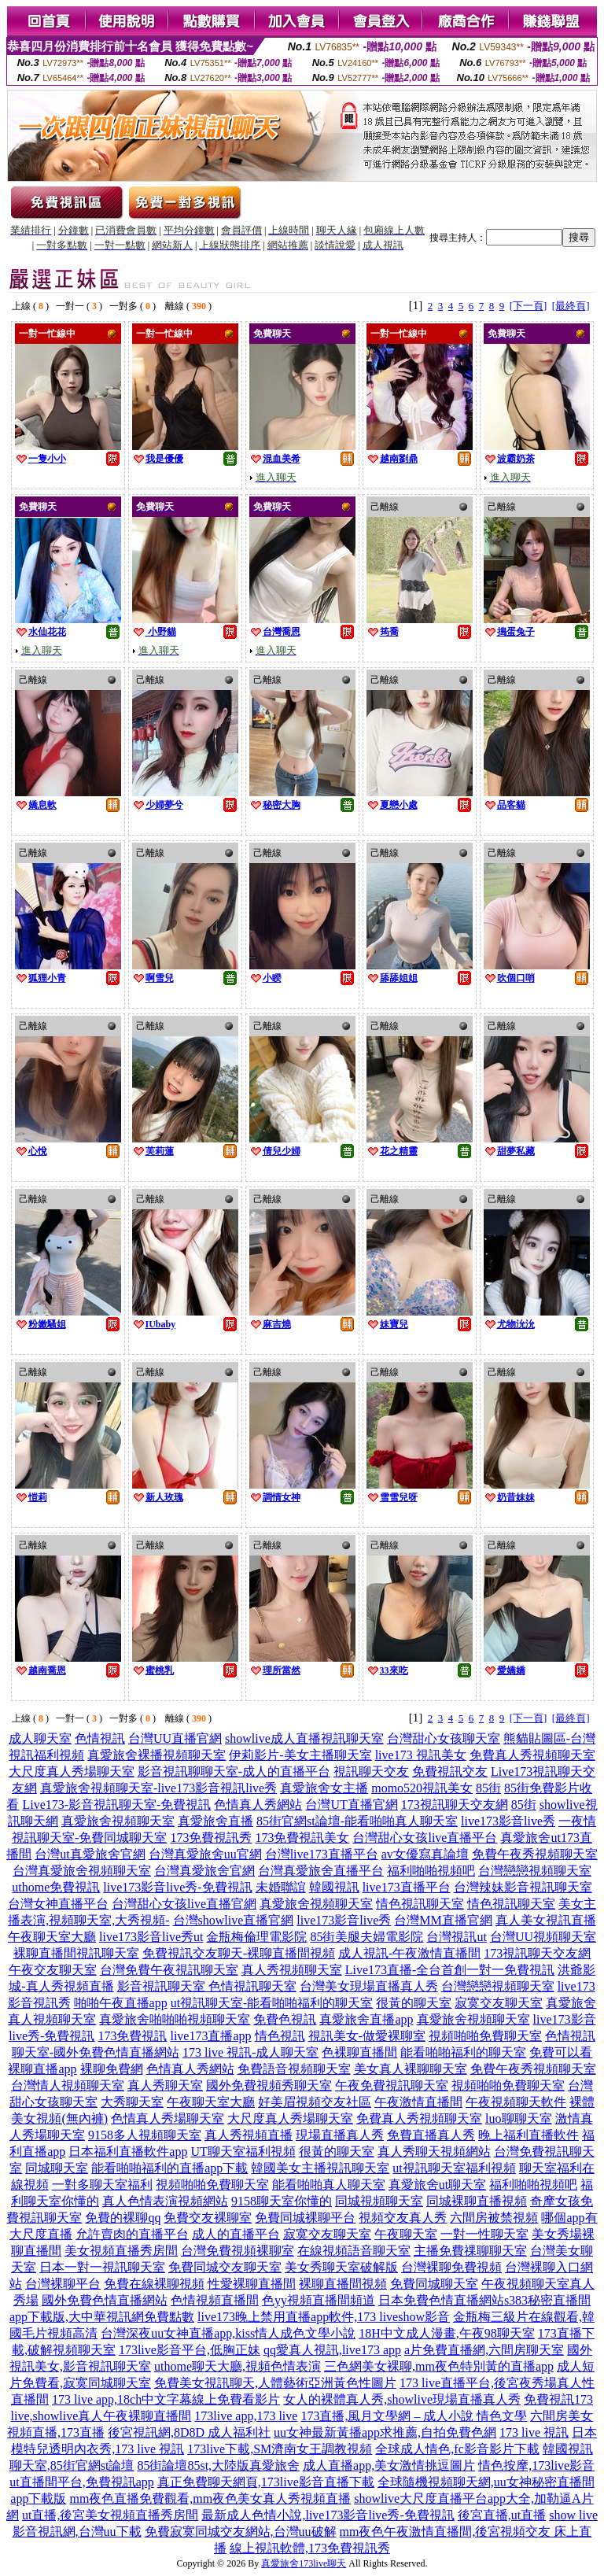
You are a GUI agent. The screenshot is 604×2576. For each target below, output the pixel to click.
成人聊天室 (40, 1738)
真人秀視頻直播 (248, 2135)
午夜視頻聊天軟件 (516, 2102)
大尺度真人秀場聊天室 (71, 1771)
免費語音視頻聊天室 (294, 2069)
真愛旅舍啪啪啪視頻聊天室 (174, 2019)
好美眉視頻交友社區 (314, 2102)
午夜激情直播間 (418, 2102)
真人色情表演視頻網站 (165, 2201)
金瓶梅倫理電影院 (256, 1936)
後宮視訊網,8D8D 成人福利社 (189, 2432)
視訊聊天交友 (371, 1771)
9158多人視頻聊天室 (144, 2135)
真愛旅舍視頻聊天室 (118, 1821)
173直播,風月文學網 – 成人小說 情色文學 (413, 2416)
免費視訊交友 (450, 1771)
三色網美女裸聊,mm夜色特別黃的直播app (439, 2366)
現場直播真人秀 (340, 2135)
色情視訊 (100, 1738)
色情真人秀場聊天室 (167, 2118)
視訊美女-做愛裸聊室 (366, 2036)
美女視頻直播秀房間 (121, 2250)
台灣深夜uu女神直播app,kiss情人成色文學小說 (228, 2333)
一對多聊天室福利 (102, 2184)
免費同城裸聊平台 (305, 2217)
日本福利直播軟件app (127, 2151)
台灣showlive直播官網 (233, 1920)
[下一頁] (528, 306)
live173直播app (210, 2036)
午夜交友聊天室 (53, 1969)
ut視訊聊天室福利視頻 (453, 2168)
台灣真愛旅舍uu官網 (205, 1854)
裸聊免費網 (111, 2069)
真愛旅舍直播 (215, 1821)
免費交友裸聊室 (208, 2217)
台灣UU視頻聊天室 (543, 1936)
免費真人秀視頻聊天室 (532, 1755)
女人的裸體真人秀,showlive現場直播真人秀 (402, 2399)
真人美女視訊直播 (545, 1920)
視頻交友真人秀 (403, 2217)
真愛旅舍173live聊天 (303, 2563)
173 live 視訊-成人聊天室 (250, 2052)
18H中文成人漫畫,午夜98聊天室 (447, 2333)
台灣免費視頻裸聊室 (237, 2250)
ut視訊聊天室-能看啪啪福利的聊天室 (272, 2003)
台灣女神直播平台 (58, 1903)
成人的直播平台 (236, 2234)
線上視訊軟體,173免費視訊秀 (310, 2548)
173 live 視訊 (534, 2432)
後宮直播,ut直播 (502, 2515)
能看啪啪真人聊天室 (328, 2184)
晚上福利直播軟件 (528, 2135)
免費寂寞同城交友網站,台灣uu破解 (241, 2531)
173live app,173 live (245, 2416)
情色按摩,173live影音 (536, 2465)
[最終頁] (571, 306)
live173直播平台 (407, 1887)
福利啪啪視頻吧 (431, 1870)
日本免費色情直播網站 (441, 2300)
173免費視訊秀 (211, 1837)
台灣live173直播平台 (321, 1854)
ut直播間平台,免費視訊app (81, 2482)
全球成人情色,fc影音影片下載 (457, 2449)
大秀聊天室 (132, 2102)
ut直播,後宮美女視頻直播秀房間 (110, 2515)
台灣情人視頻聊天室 (67, 2085)
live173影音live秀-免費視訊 (177, 1887)
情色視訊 (280, 2036)
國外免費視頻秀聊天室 (269, 2085)
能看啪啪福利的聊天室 (463, 2052)
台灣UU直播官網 (175, 1738)
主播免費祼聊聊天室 (470, 2250)
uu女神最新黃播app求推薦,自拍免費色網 (385, 2432)
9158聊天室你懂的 (281, 2201)
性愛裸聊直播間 (252, 2283)
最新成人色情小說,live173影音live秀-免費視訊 (327, 2515)
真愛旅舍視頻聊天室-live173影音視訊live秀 (158, 1788)
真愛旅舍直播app (366, 2019)
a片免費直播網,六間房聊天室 (484, 2349)
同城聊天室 (56, 2168)
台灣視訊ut (456, 1936)
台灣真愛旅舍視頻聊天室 (82, 1870)
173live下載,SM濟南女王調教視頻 (279, 2449)
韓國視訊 (334, 1887)
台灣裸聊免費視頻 (451, 2267)
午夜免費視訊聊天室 (391, 2085)
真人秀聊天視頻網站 (434, 2151)
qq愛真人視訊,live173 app (332, 2349)
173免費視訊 (132, 2036)
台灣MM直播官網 (443, 1920)
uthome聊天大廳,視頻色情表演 (237, 2366)
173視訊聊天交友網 (454, 1804)
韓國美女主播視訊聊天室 (320, 2168)
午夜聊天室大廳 (52, 1936)
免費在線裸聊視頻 (154, 2283)
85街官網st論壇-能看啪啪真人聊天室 (357, 1821)
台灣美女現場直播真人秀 (369, 1986)
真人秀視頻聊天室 (291, 1969)
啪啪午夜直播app (121, 2003)
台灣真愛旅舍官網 (204, 1870)
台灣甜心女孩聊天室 (443, 1738)
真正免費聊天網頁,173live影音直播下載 (265, 2482)
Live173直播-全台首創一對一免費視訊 (450, 1969)
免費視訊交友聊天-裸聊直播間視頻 (238, 1953)
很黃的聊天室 (413, 2003)
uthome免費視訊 (56, 1887)
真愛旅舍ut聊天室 (437, 2184)
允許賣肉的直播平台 (132, 2234)
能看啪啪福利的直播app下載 (169, 2168)
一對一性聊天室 (484, 2234)
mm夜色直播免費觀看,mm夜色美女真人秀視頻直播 (210, 2498)
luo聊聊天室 (518, 2118)
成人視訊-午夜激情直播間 (409, 1953)
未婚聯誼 (281, 1887)
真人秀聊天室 (165, 2085)
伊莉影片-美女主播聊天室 (300, 1755)
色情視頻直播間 (215, 2300)
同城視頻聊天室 (379, 2201)
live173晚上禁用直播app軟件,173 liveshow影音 (323, 2316)
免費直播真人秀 (431, 2135)
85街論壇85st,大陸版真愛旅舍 (218, 2465)
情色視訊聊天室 (420, 1903)
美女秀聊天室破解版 (341, 2267)
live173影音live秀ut (151, 1936)
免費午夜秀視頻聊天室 (535, 1854)
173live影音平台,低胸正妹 (189, 2349)
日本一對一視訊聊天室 (102, 2267)
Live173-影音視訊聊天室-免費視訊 (116, 1804)
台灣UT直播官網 (351, 1804)
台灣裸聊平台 (63, 2283)
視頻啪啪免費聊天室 (485, 2036)
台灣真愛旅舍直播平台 (321, 1870)
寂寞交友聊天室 (499, 2003)
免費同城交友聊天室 (225, 2267)
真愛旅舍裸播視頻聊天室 (156, 1755)
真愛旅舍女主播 (324, 1788)
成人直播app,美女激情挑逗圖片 (389, 2465)
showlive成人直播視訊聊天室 (304, 1738)
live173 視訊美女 (420, 1755)
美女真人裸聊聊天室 (410, 2069)
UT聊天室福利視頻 (242, 2151)
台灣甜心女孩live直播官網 (184, 1903)
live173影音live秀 (508, 1821)
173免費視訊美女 (302, 1837)
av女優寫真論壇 (425, 1854)
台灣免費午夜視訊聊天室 (169, 1969)
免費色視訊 (284, 2019)
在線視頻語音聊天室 (354, 2250)
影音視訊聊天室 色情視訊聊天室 (206, 1986)
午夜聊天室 (405, 2234)
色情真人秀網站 (258, 1804)
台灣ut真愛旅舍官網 (90, 1854)
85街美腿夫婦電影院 (366, 1936)
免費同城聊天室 (434, 2283)
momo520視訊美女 (422, 1788)
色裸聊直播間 (359, 2052)
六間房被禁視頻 (494, 2217)
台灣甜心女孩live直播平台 (424, 1837)
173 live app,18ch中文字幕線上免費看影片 (166, 2399)
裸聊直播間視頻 (343, 2283)
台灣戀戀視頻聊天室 (534, 1870)
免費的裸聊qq (122, 2217)
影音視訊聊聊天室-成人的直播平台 (234, 1771)
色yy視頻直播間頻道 (318, 2300)
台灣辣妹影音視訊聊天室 (523, 1887)
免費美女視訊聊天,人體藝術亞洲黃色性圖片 (275, 2383)
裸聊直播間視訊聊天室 (76, 1953)
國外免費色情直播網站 (105, 2300)
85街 (488, 1788)
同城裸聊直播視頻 (476, 2201)
